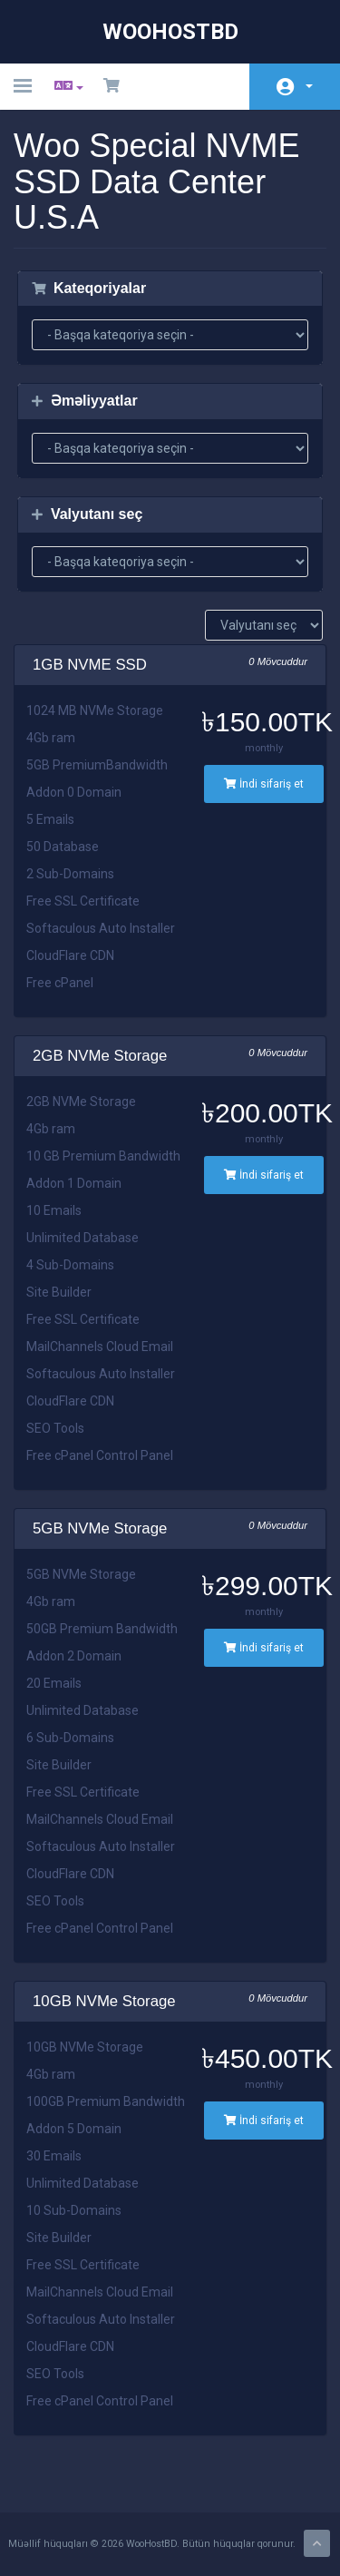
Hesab (309, 86)
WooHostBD (170, 31)
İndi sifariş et (264, 784)
